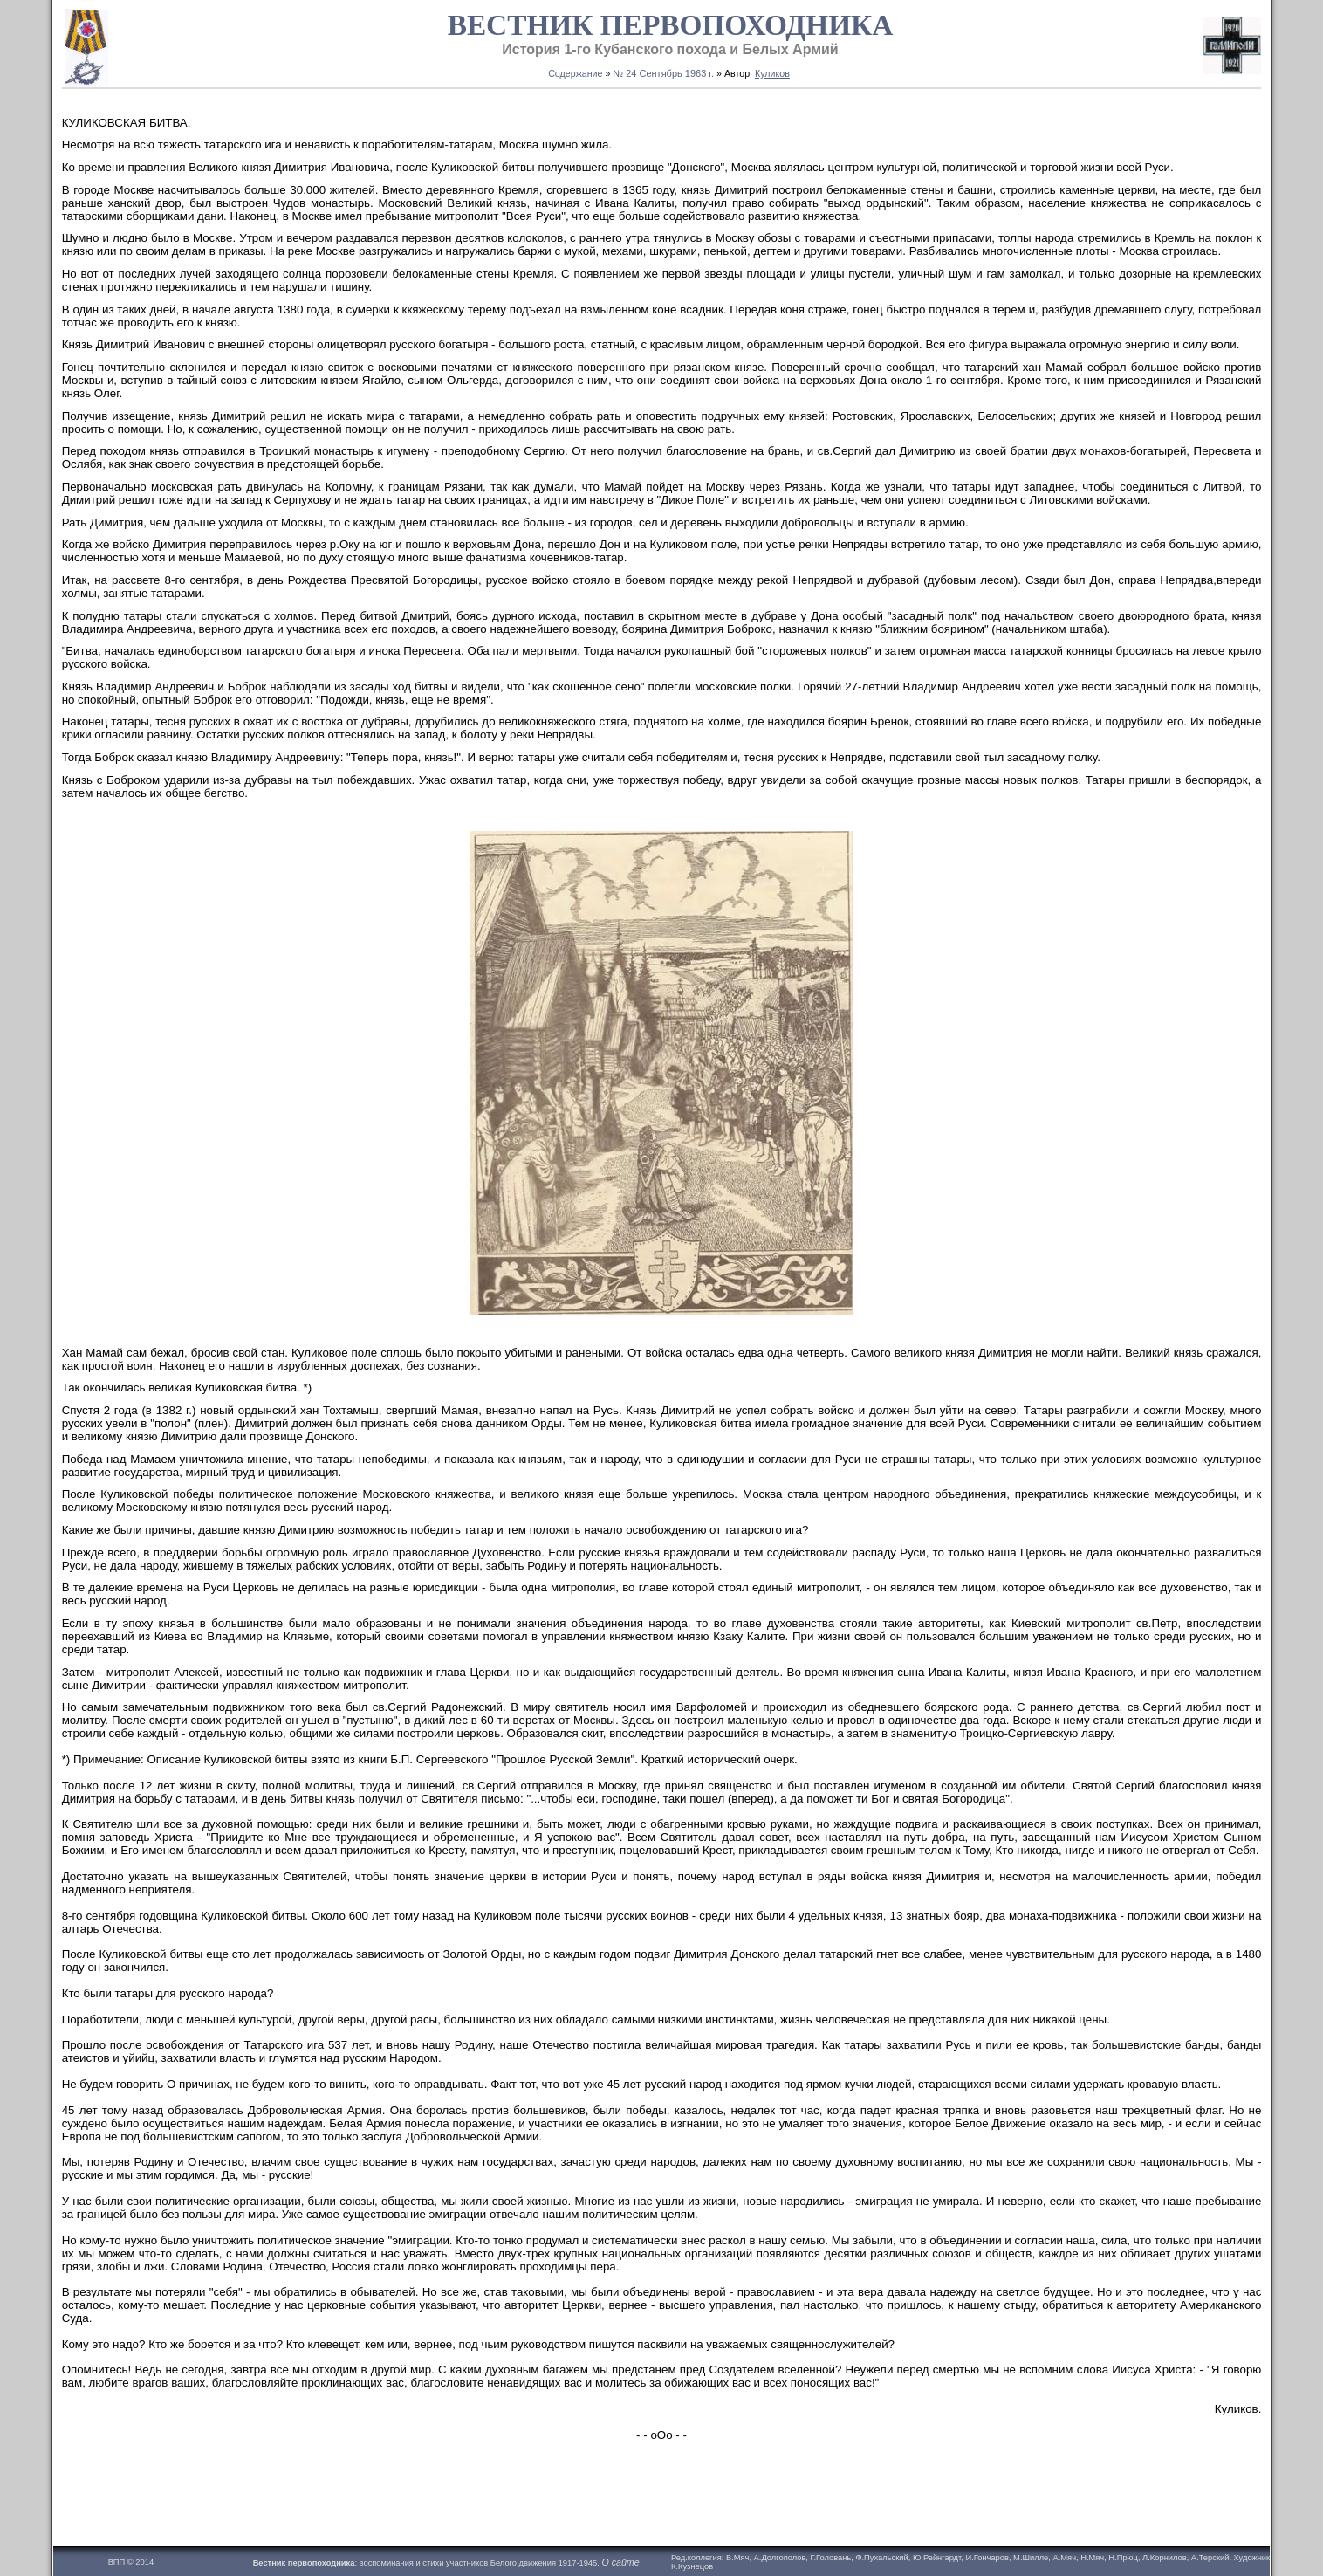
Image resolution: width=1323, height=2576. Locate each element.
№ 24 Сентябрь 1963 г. (663, 73)
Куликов (772, 73)
